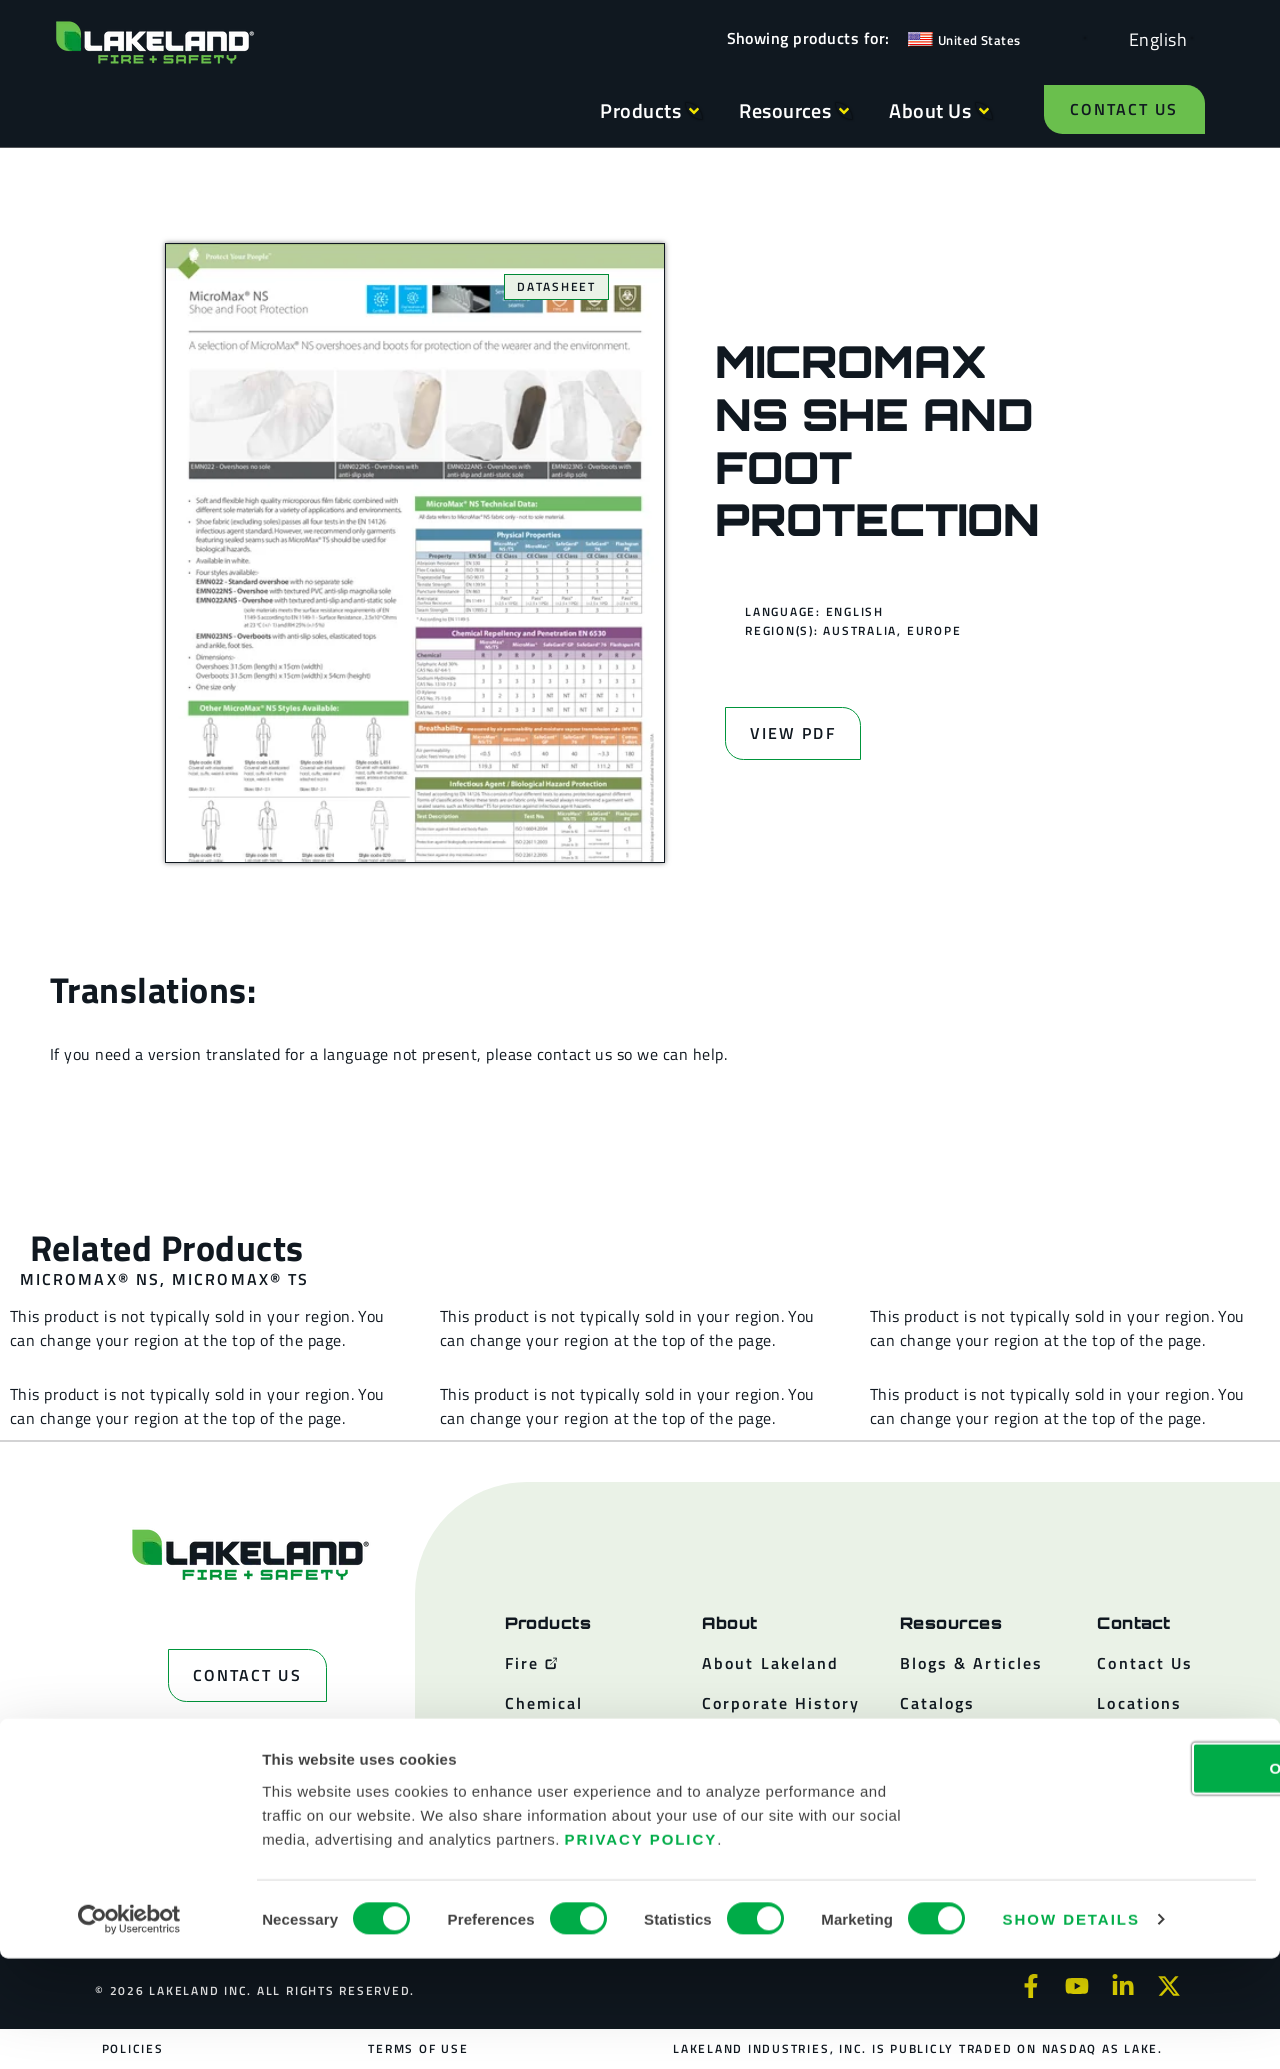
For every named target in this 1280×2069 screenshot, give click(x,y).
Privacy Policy (641, 1948)
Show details (1071, 2029)
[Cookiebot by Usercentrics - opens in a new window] (129, 2030)
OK (1113, 1877)
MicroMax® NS (90, 1279)
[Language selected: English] (1153, 38)
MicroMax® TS (240, 1279)
